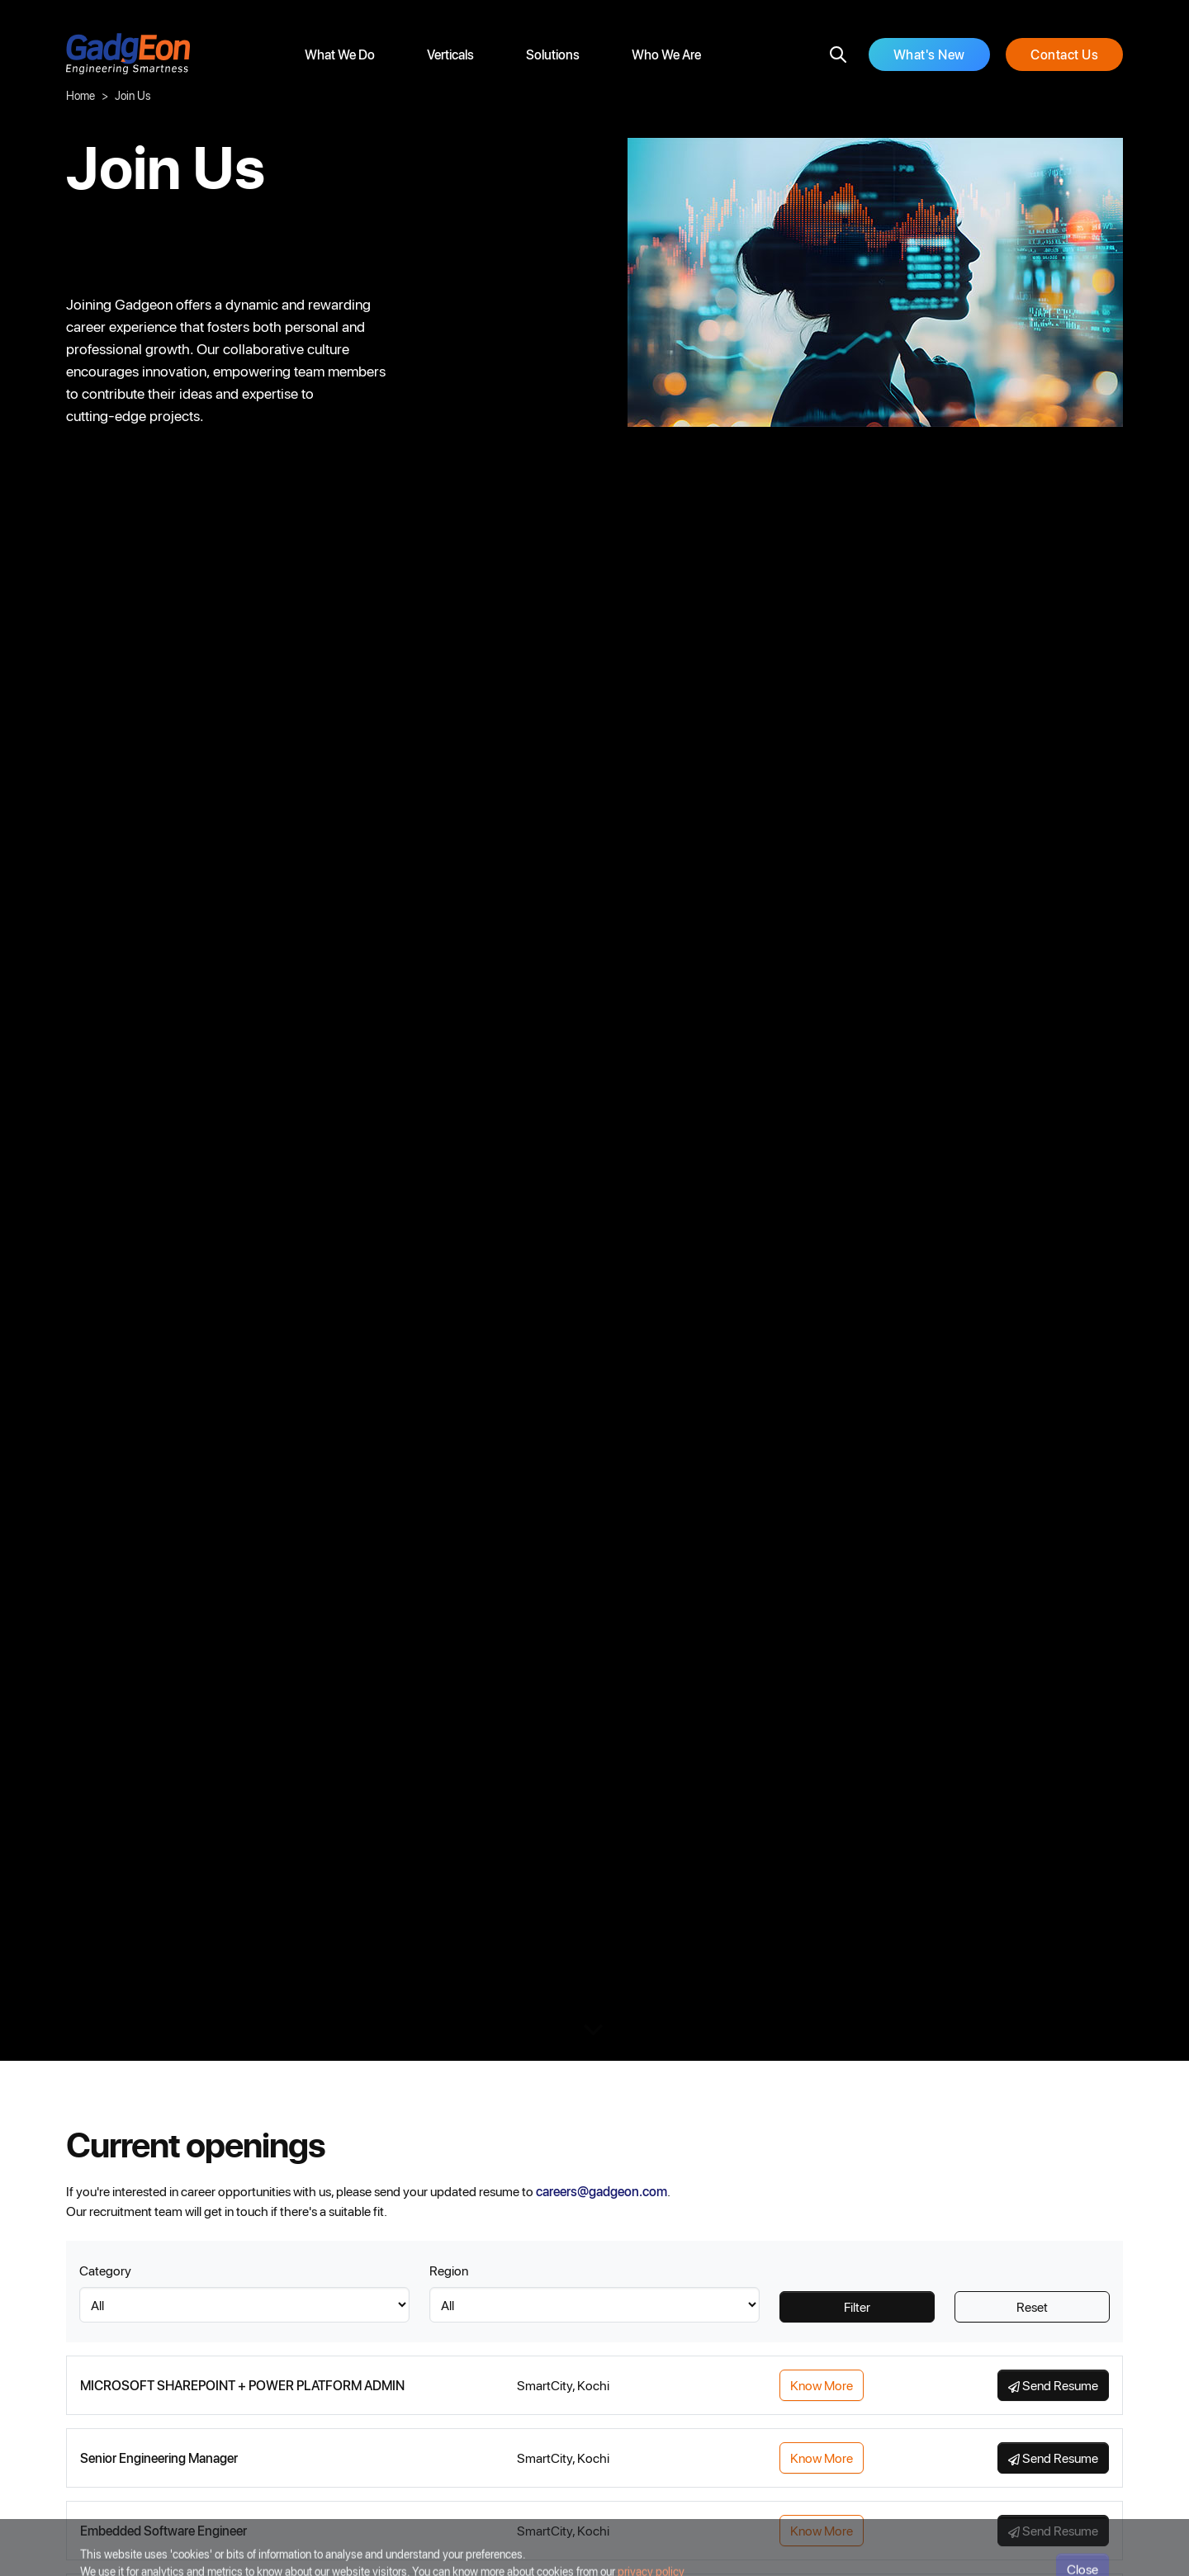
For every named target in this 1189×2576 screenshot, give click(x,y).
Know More (821, 2385)
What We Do (340, 54)
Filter (857, 2306)
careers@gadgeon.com (601, 2191)
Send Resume (1053, 2385)
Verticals (450, 54)
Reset (1032, 2306)
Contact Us (1064, 54)
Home (80, 95)
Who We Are (666, 54)
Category (105, 2270)
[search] (838, 54)
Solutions (553, 54)
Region (448, 2270)
